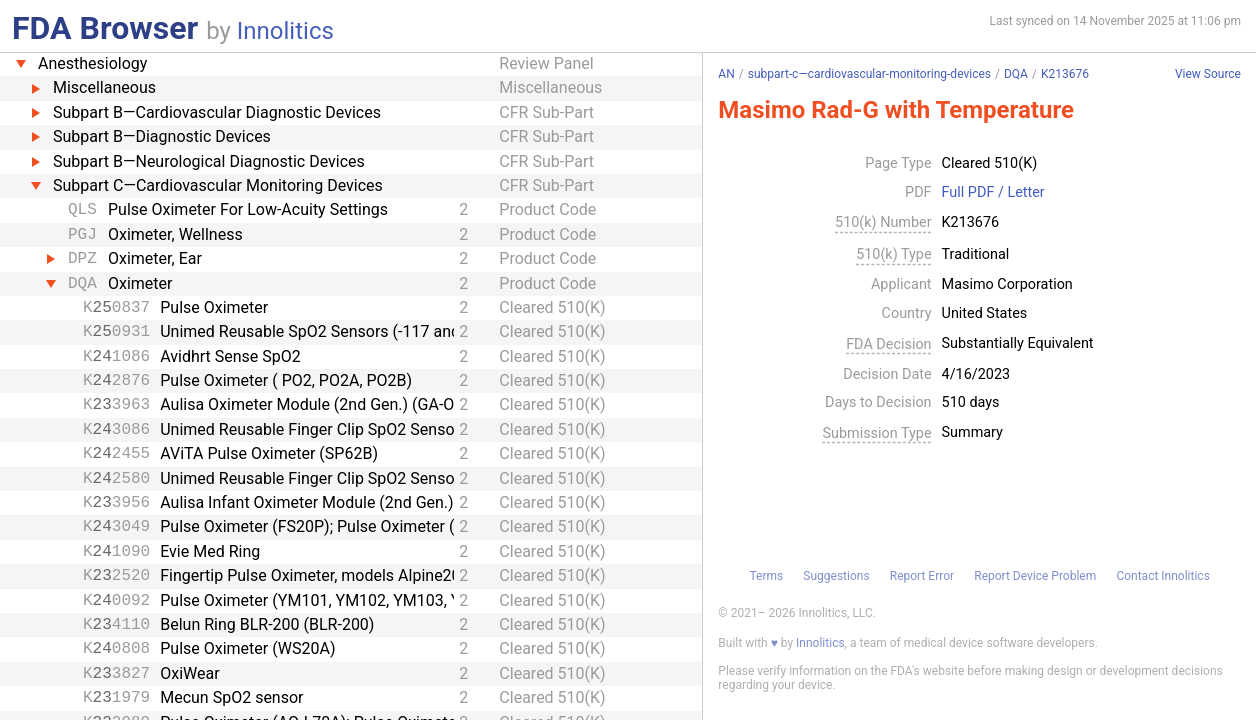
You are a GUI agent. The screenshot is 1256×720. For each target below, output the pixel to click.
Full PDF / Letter (993, 193)
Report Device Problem (1035, 576)
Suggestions (836, 576)
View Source (1208, 74)
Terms (766, 576)
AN (726, 74)
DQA (1016, 74)
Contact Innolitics (1162, 576)
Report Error (922, 576)
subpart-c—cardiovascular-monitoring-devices (869, 74)
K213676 (1065, 74)
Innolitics (285, 31)
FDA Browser (105, 28)
